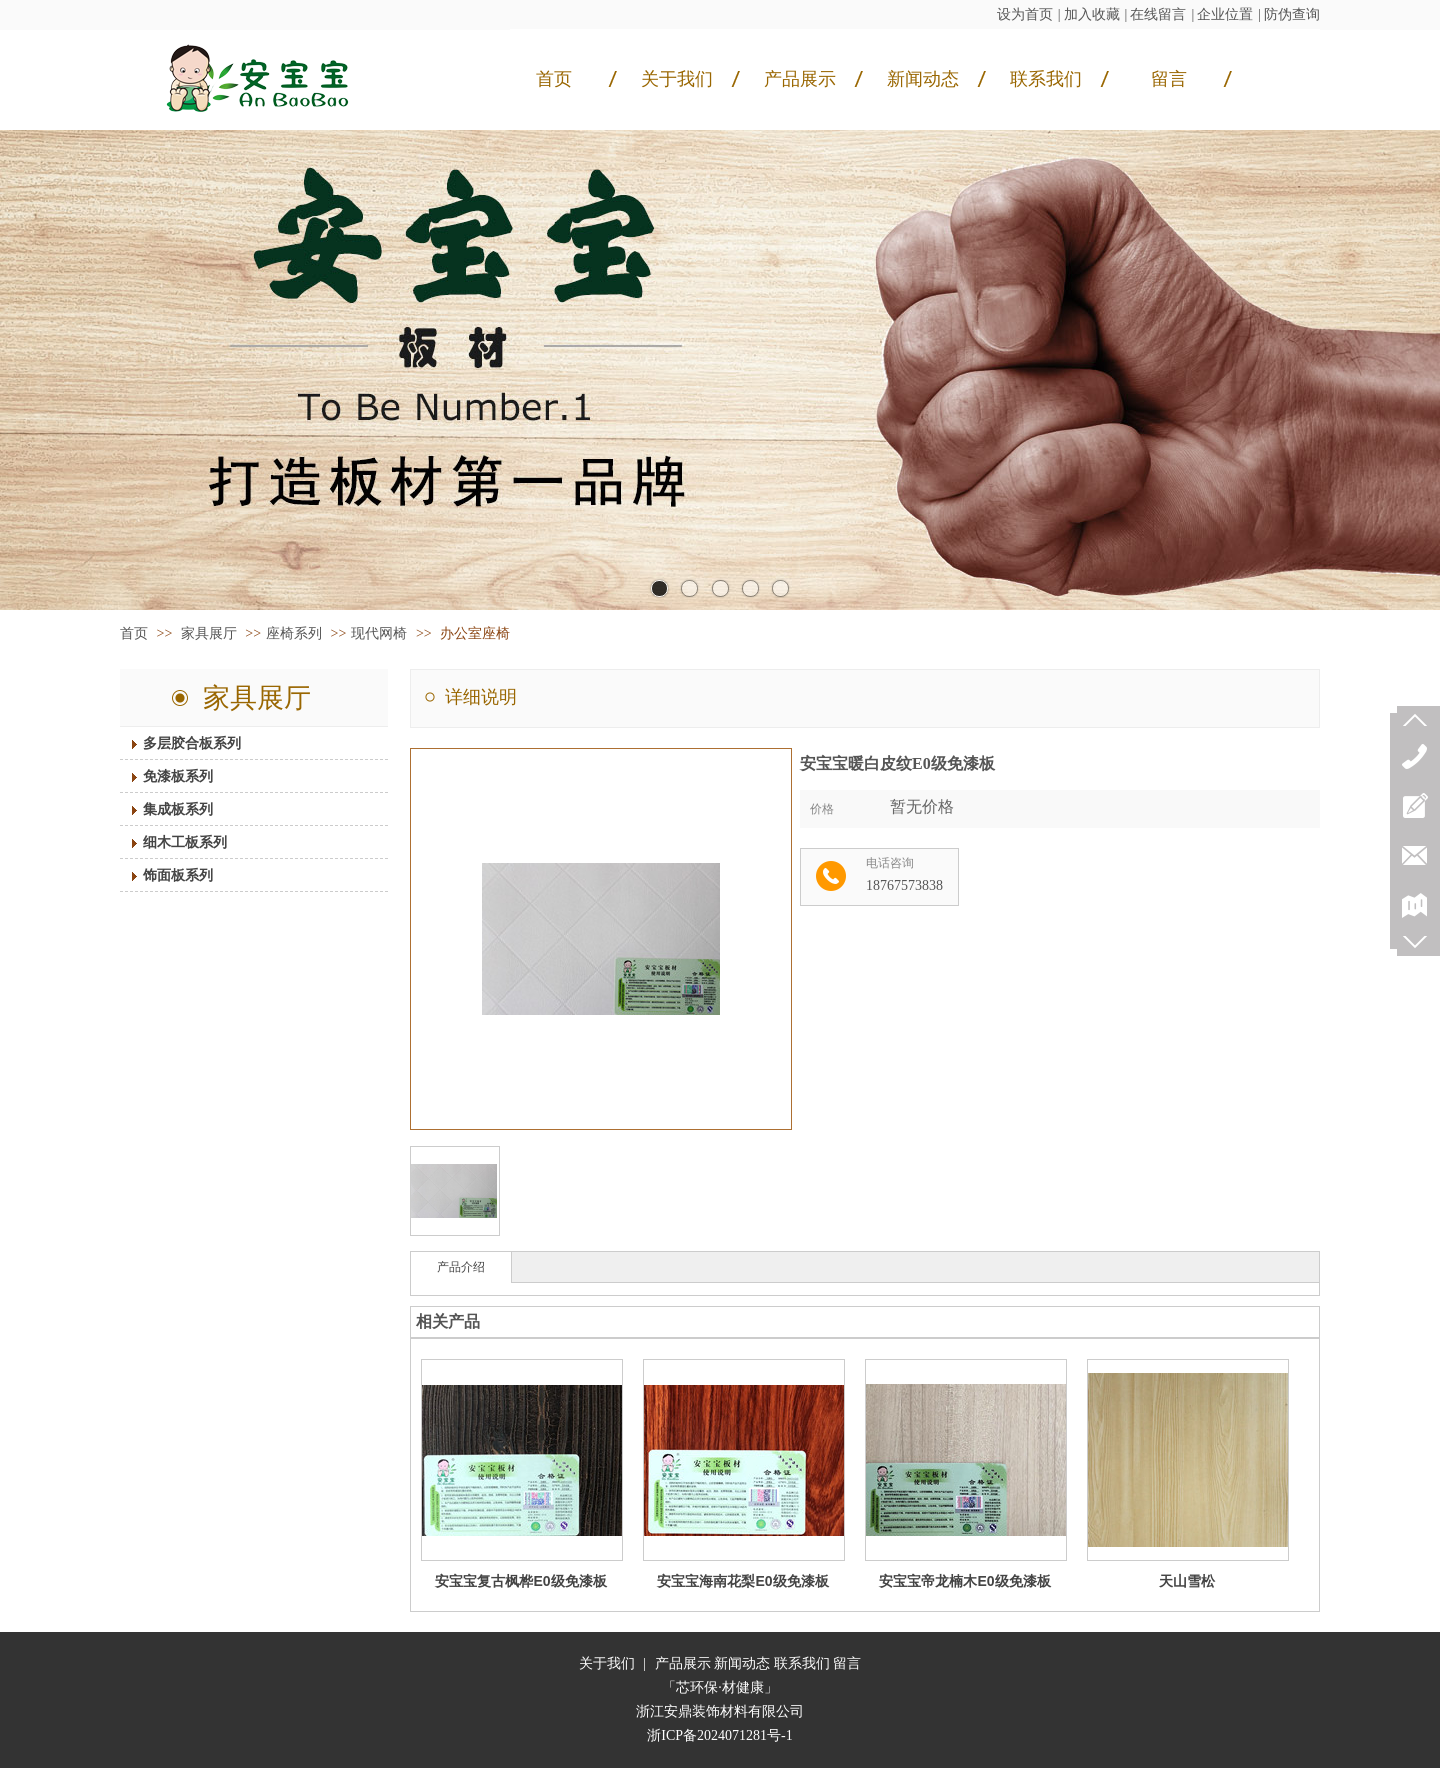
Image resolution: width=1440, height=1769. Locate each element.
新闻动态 (742, 1663)
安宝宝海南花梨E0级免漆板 (742, 1581)
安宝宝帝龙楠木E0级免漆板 (964, 1581)
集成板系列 (162, 809)
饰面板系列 (162, 875)
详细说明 (481, 697)
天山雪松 (1187, 1581)
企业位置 (1225, 14)
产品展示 (683, 1663)
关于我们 (607, 1663)
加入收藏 (1092, 14)
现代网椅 (379, 633)
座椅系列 (294, 633)
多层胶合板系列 (176, 743)
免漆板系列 (162, 776)
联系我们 (802, 1663)
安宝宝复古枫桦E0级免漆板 (520, 1581)
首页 (134, 633)
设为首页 (1025, 14)
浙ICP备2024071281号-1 (719, 1735)
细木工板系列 (169, 842)
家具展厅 (211, 633)
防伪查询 (1292, 14)
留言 (847, 1663)
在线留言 (1158, 14)
